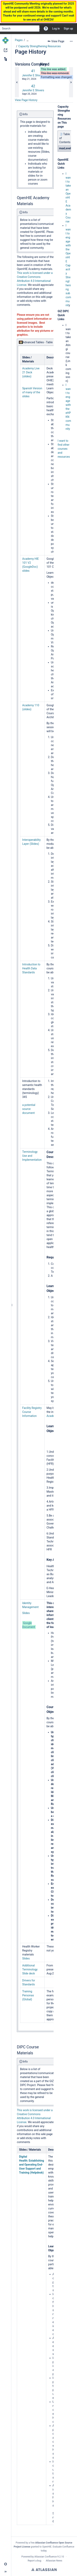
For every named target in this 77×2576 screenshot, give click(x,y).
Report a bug (34, 2560)
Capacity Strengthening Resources (39, 46)
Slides (26, 1613)
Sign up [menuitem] (68, 28)
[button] (45, 28)
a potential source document (28, 1108)
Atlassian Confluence (45, 2556)
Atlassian (44, 2569)
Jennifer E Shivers (33, 75)
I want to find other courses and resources (64, 448)
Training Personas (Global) (28, 1995)
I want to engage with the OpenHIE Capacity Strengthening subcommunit (68, 265)
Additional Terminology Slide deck (30, 1969)
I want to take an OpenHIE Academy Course (68, 197)
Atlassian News (54, 2560)
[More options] (71, 41)
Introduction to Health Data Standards (31, 968)
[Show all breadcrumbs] (27, 40)
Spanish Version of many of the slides (32, 392)
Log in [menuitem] (56, 28)
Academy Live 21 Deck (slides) (30, 372)
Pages (19, 40)
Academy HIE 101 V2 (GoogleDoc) (30, 562)
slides (26, 570)
